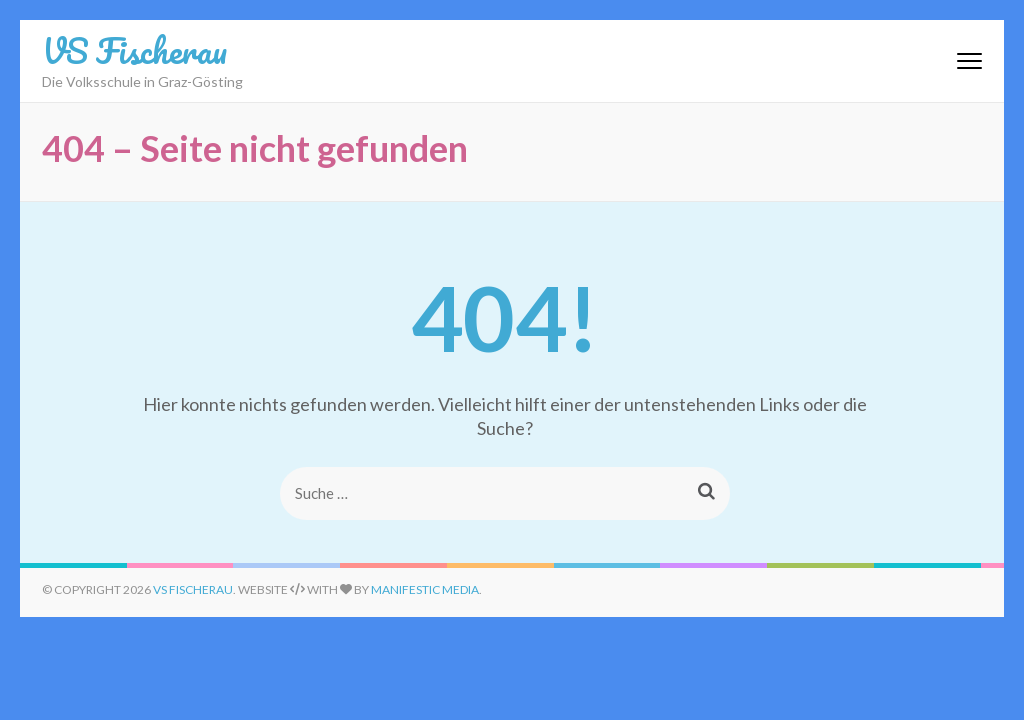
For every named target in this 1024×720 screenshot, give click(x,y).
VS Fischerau (134, 50)
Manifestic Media (425, 589)
